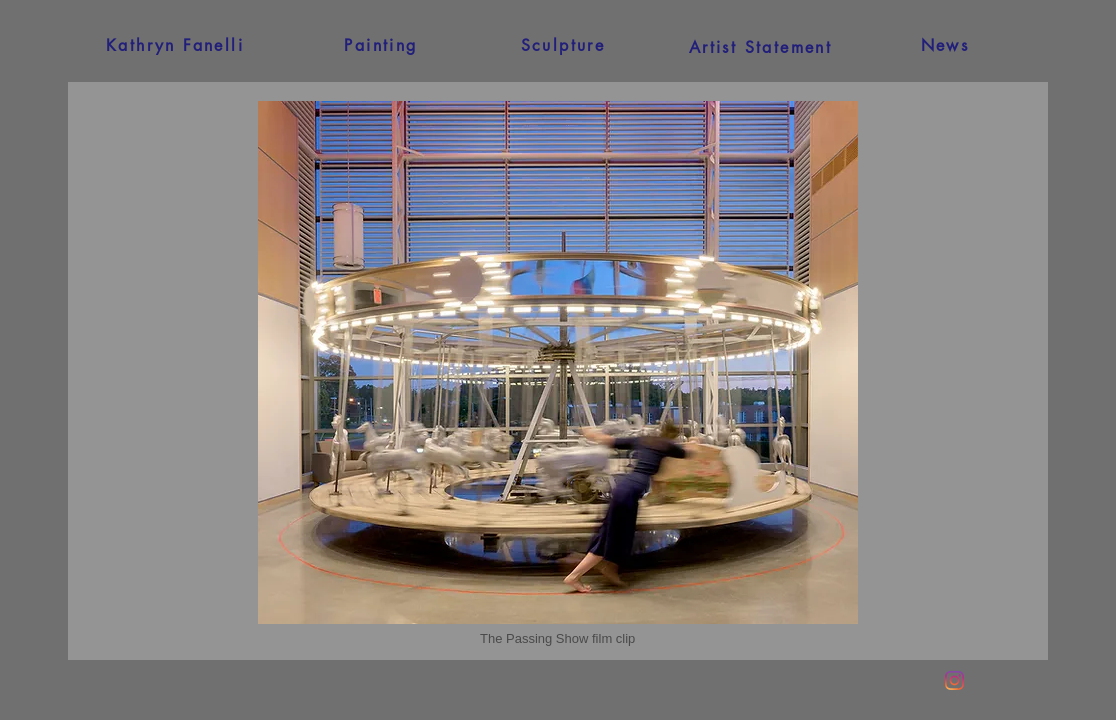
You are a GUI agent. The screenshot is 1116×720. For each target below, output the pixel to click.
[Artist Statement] (760, 47)
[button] (557, 639)
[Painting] (381, 45)
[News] (945, 45)
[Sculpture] (563, 45)
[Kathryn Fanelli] (175, 45)
